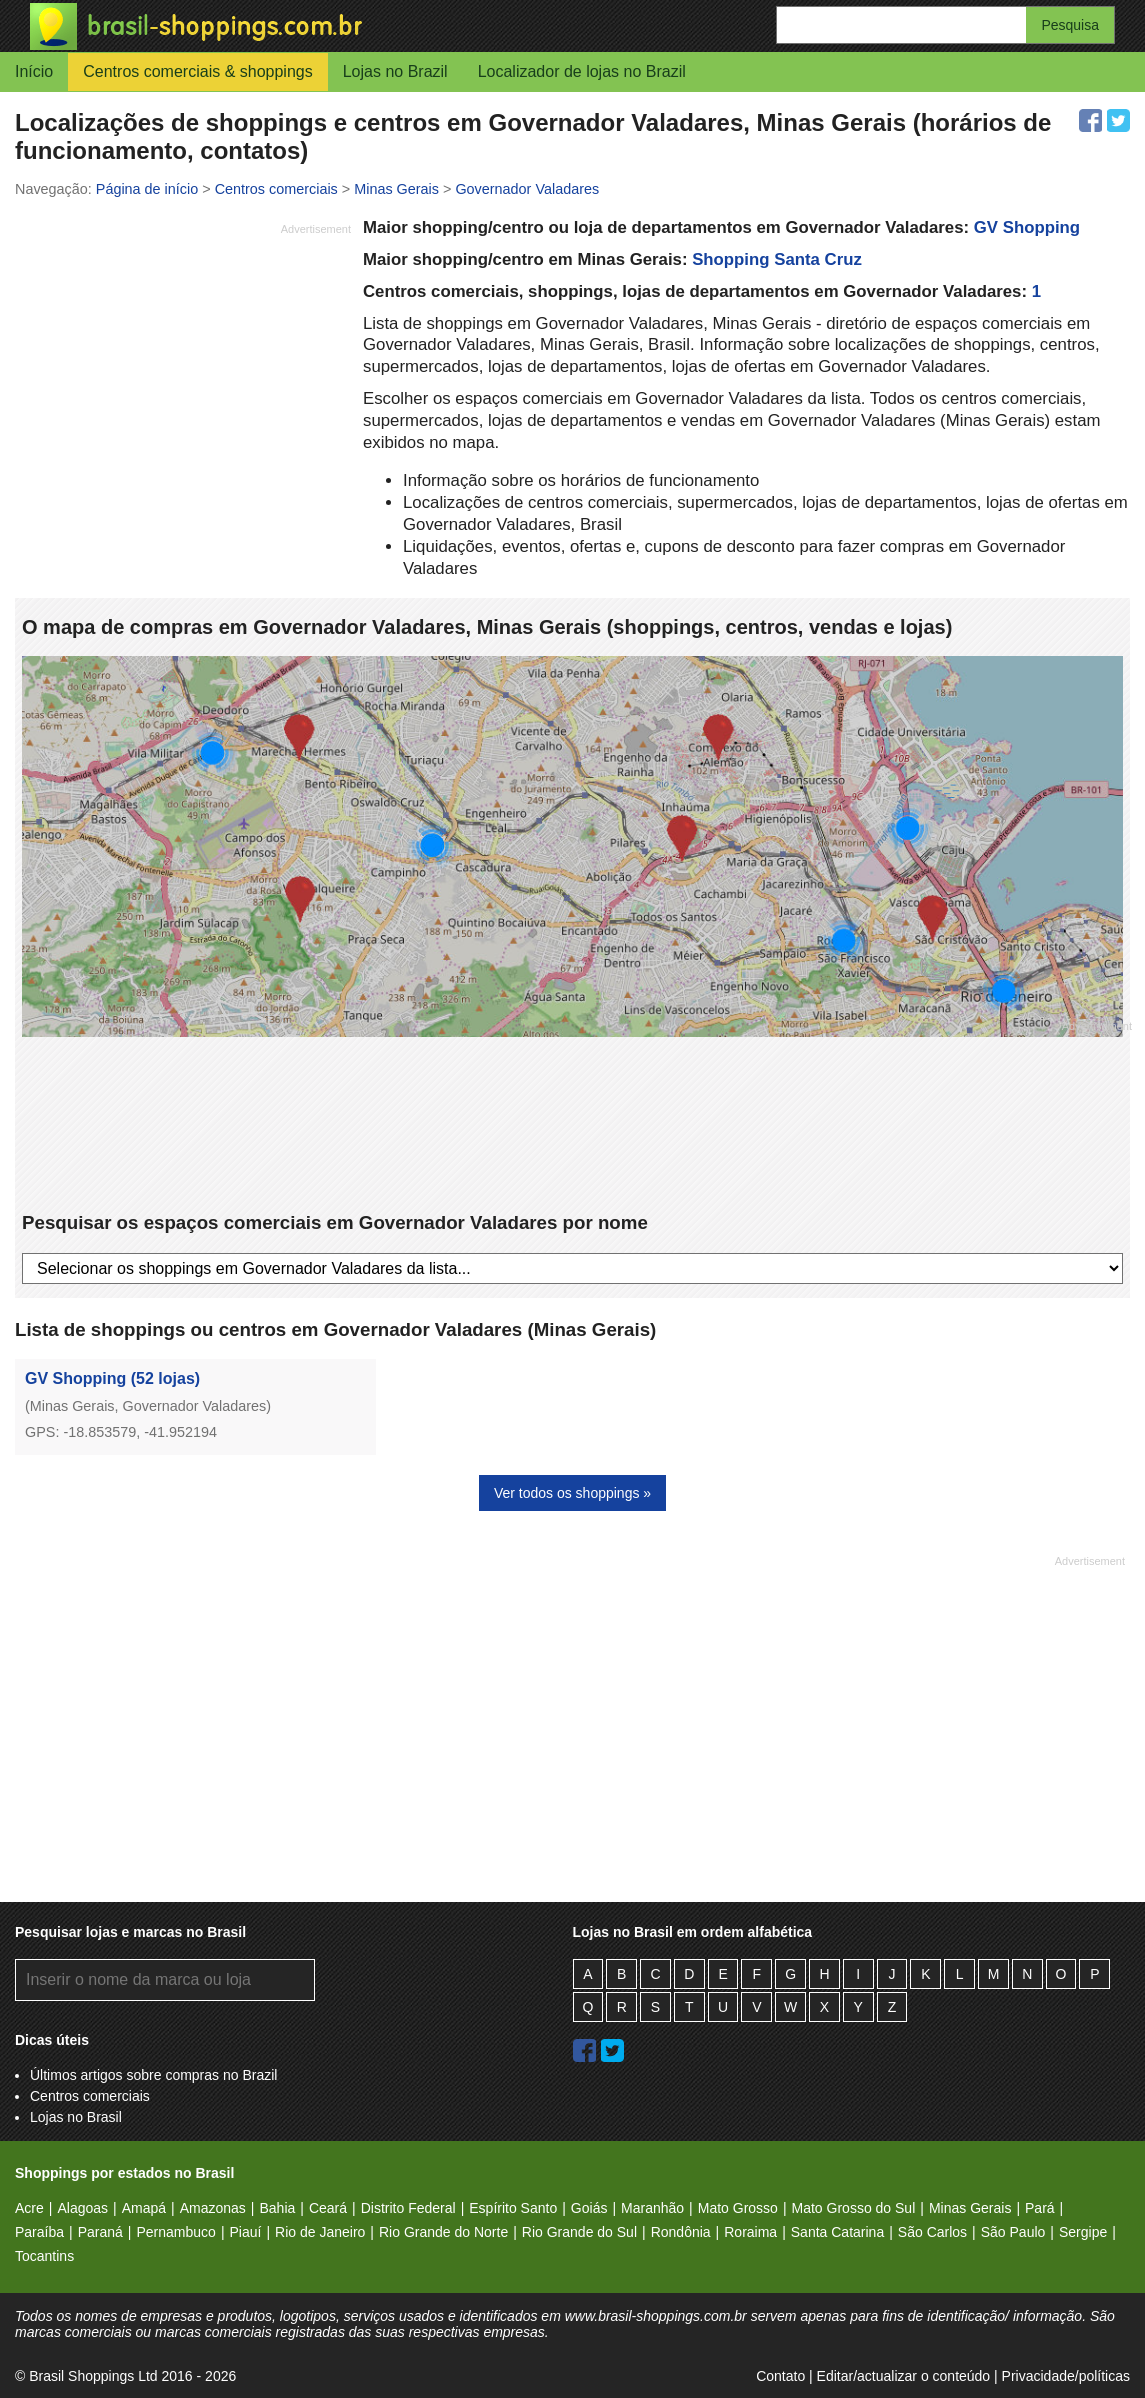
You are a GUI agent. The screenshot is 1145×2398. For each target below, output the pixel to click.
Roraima (750, 2232)
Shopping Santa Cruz (777, 259)
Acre (29, 2208)
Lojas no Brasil (76, 2117)
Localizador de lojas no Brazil (582, 71)
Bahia (277, 2208)
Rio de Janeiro (320, 2232)
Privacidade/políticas (1066, 2376)
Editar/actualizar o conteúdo (904, 2376)
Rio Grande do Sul (579, 2232)
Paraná (100, 2232)
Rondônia (681, 2232)
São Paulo (1013, 2232)
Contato (780, 2376)
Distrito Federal (408, 2208)
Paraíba (39, 2232)
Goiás (589, 2208)
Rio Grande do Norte (443, 2232)
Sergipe (1083, 2232)
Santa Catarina (837, 2232)
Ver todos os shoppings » (572, 1493)
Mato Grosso (738, 2208)
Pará (1040, 2208)
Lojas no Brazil (395, 71)
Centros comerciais (90, 2096)
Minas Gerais (970, 2208)
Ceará (328, 2208)
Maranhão (652, 2208)
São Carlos (932, 2232)
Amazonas (213, 2208)
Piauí (246, 2232)
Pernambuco (175, 2232)
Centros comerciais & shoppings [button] (197, 71)
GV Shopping (1027, 227)
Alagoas (82, 2208)
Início (34, 71)
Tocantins (44, 2256)
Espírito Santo (513, 2208)
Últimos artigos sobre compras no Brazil (153, 2075)
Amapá (144, 2208)
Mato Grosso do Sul (854, 2208)
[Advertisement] (183, 383)
